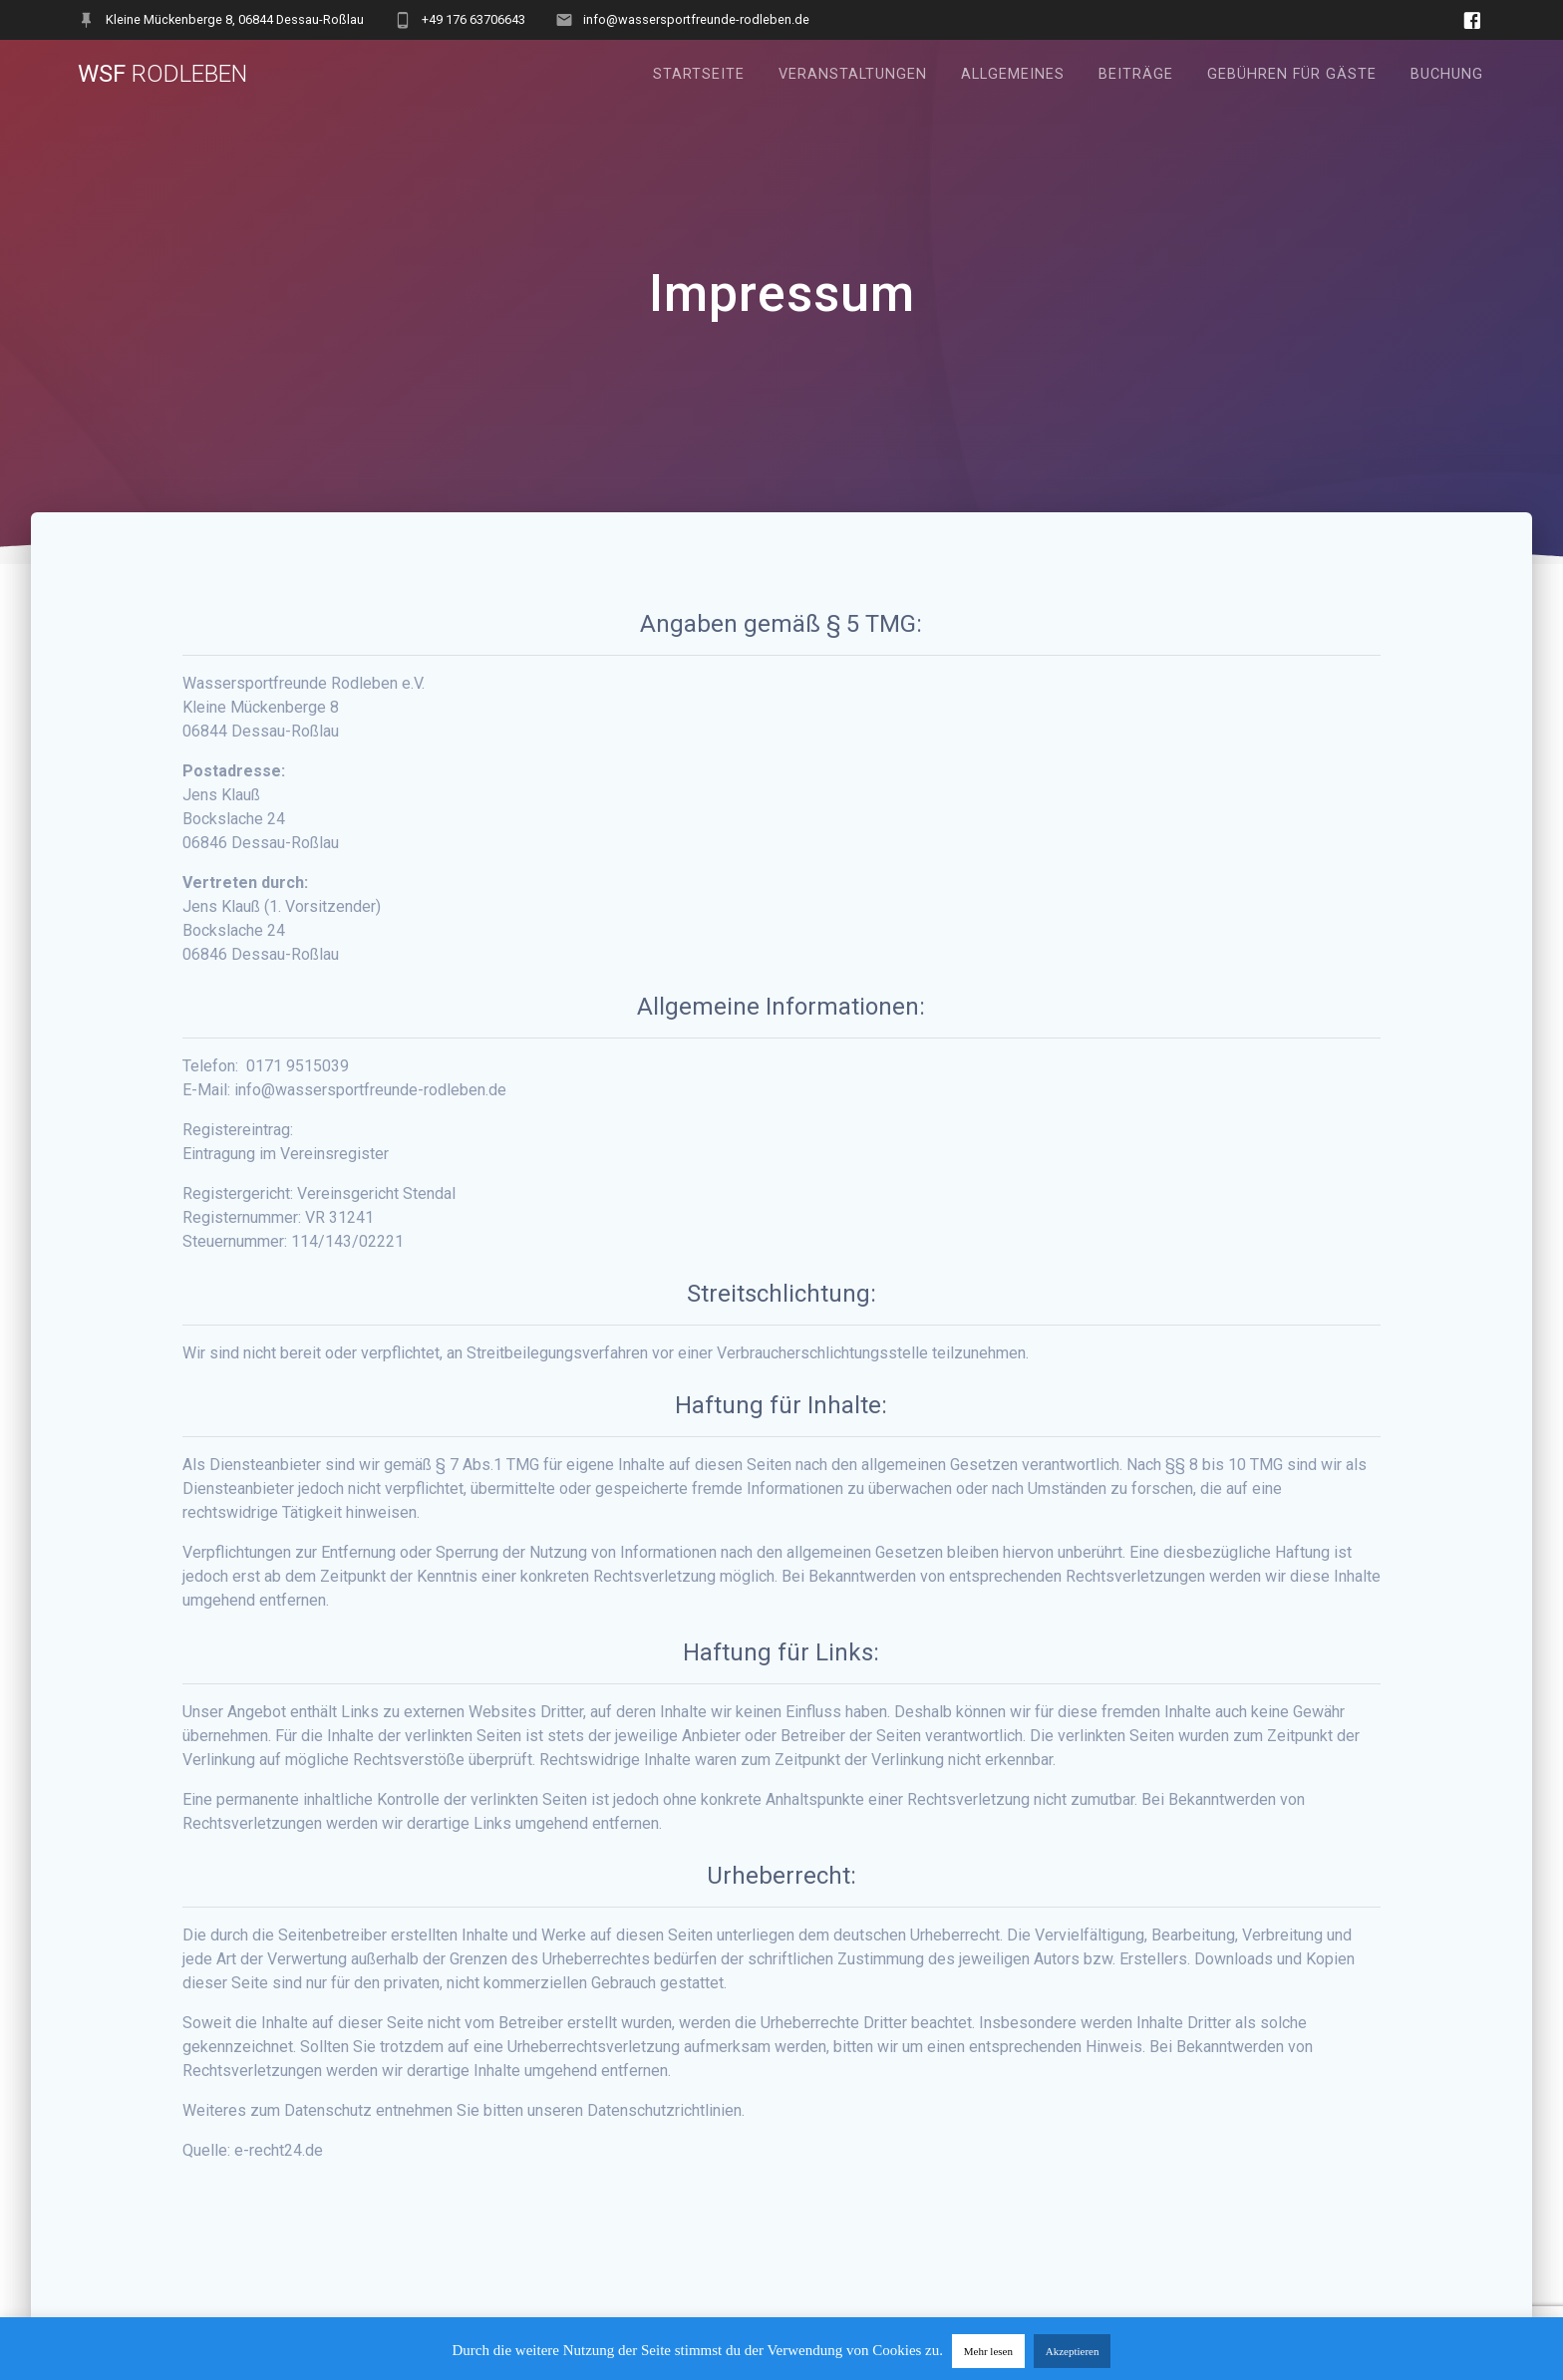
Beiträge (1135, 74)
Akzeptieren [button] (1072, 2351)
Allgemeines (1013, 74)
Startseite (699, 74)
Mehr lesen (988, 2351)
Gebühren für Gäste (1292, 74)
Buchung (1446, 74)
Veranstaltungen (853, 74)
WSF (162, 74)
